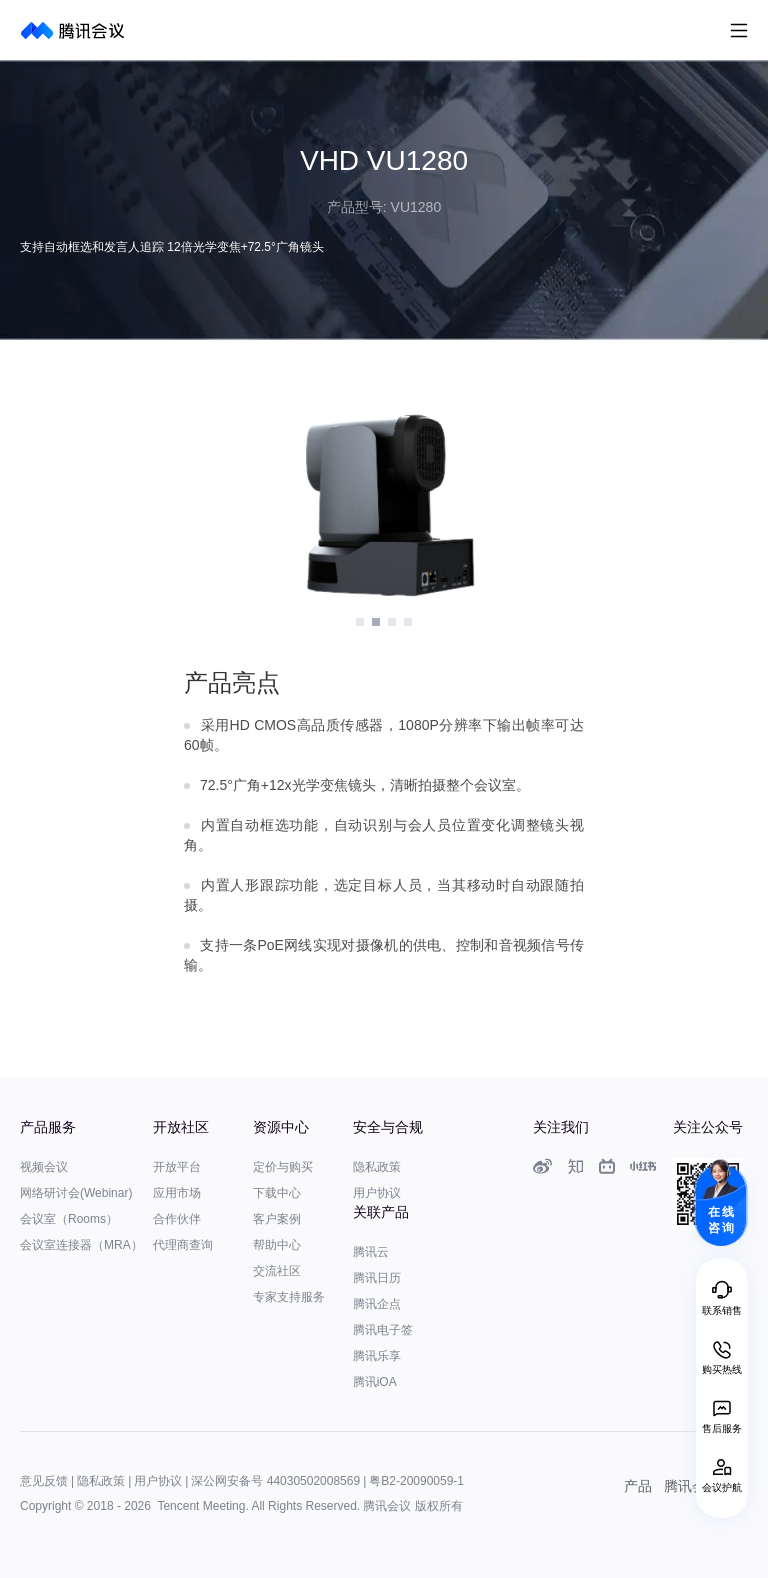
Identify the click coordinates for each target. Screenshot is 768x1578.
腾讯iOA (375, 1382)
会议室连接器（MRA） (81, 1245)
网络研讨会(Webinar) (76, 1193)
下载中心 (277, 1193)
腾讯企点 (377, 1304)
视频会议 (44, 1167)
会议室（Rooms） (69, 1219)
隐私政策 (377, 1167)
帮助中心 (277, 1245)
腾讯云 (371, 1252)
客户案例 (277, 1219)
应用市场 (177, 1193)
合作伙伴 (177, 1219)
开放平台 (177, 1167)
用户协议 (377, 1193)
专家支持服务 (289, 1297)
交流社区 (277, 1271)
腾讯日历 (377, 1278)
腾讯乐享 (377, 1356)
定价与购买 (283, 1167)
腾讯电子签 (383, 1330)
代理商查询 (183, 1245)
